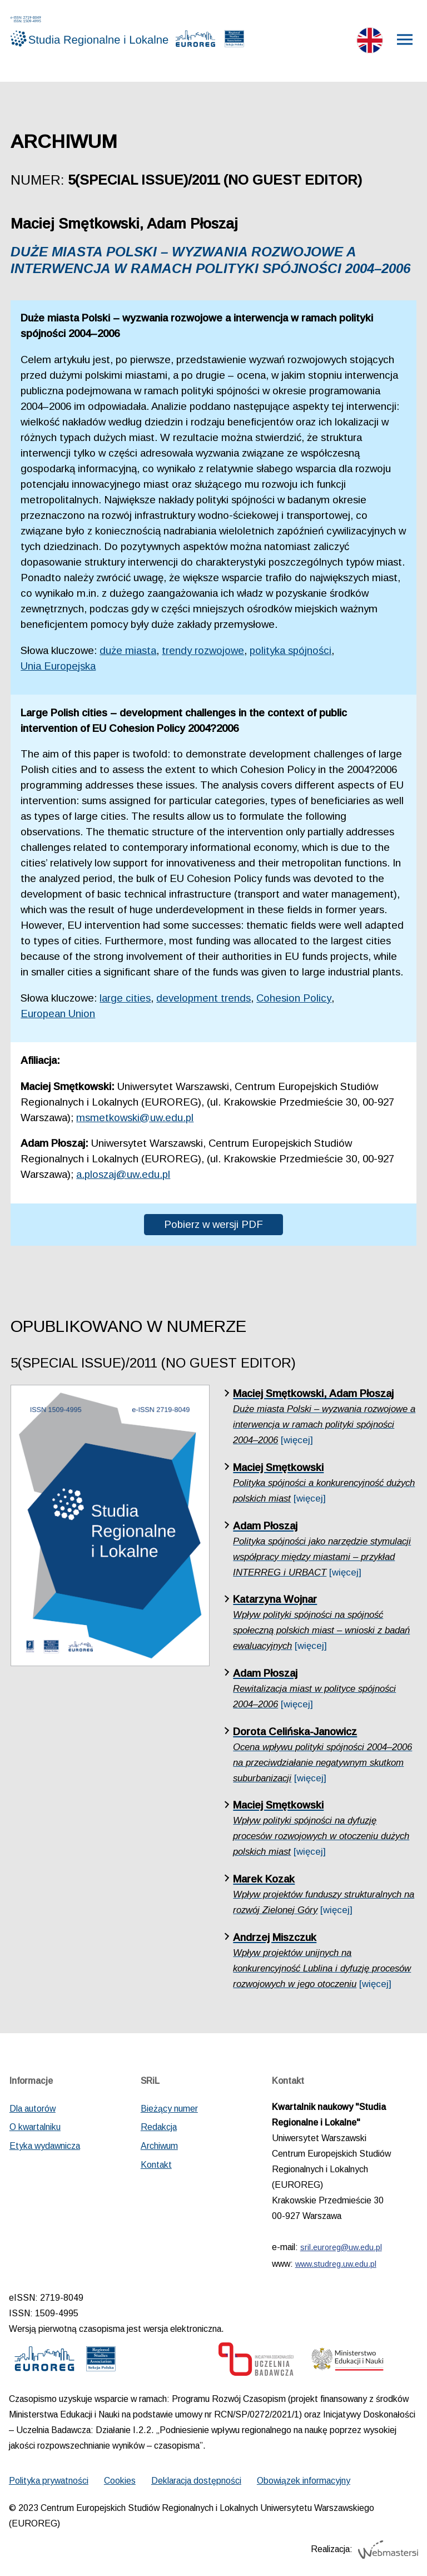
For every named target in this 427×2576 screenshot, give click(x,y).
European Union (58, 1013)
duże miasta (128, 650)
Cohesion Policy (293, 998)
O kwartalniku (35, 2127)
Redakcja (159, 2127)
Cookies (120, 2480)
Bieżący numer (169, 2108)
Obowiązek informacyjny (303, 2480)
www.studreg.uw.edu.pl (335, 2264)
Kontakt (156, 2164)
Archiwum (159, 2146)
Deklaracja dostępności (196, 2480)
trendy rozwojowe (203, 650)
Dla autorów (32, 2108)
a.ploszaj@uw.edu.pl (123, 1174)
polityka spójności (290, 650)
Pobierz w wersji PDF (213, 1224)
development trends (203, 998)
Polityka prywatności (48, 2480)
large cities (125, 998)
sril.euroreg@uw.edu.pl (341, 2247)
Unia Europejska (58, 666)
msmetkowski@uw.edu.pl (134, 1117)
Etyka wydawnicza (44, 2146)
